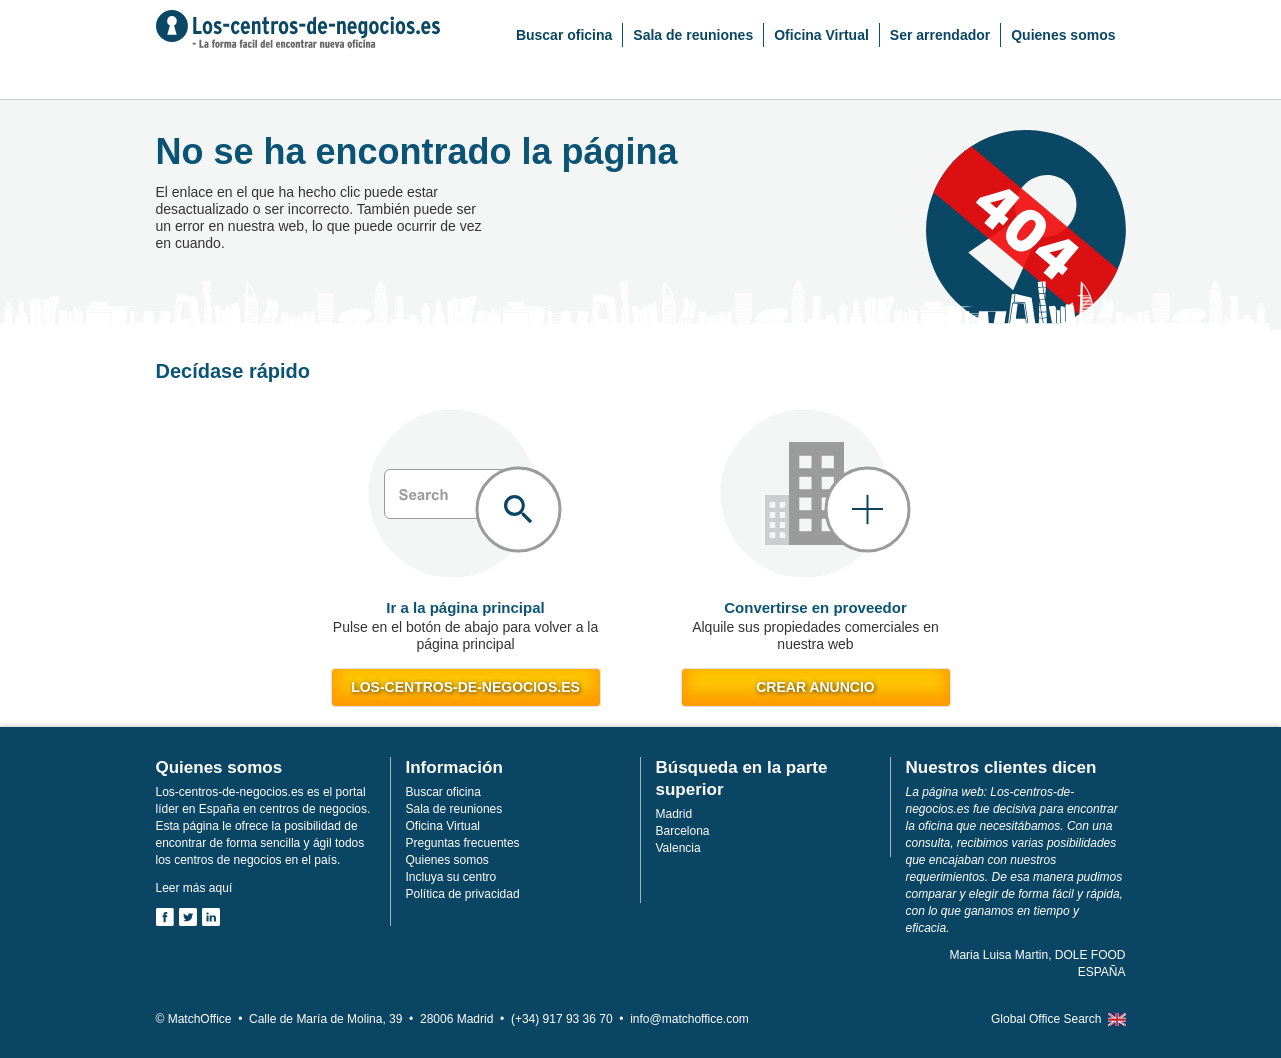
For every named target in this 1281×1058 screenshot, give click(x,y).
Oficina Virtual (821, 35)
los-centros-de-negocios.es (465, 687)
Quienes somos (1063, 35)
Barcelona (683, 831)
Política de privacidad (463, 894)
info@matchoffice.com (689, 1019)
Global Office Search (1046, 1019)
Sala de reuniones (693, 35)
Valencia (678, 848)
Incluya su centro (451, 877)
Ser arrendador (940, 35)
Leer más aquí (194, 888)
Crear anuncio (815, 687)
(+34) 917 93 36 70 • (570, 1019)
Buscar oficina (564, 35)
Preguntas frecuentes (463, 843)
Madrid (674, 814)
